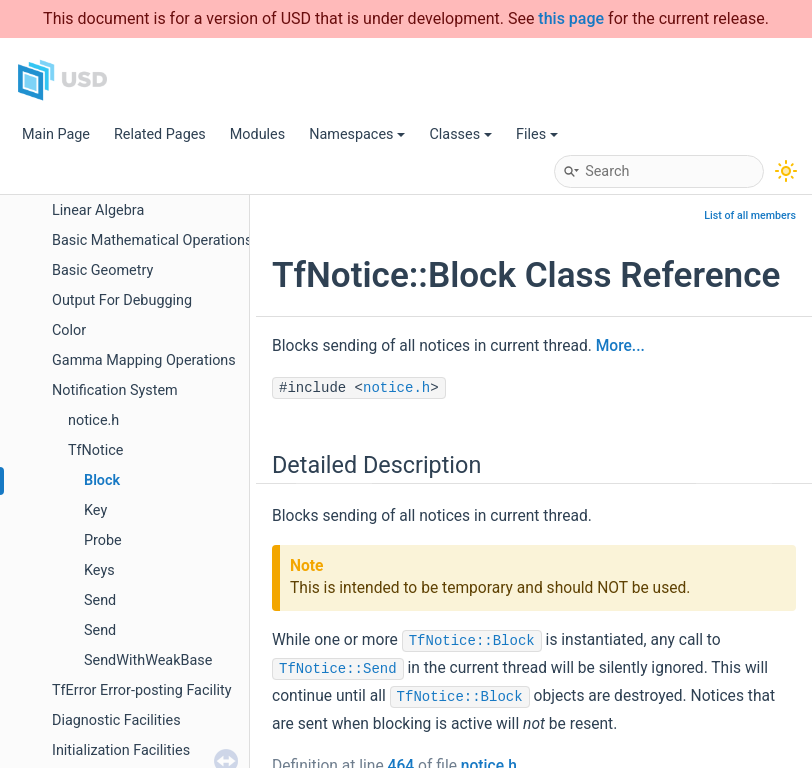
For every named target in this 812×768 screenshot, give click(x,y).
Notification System (115, 390)
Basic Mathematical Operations (152, 240)
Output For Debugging (122, 300)
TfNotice (95, 450)
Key (95, 510)
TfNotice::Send (338, 669)
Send (100, 600)
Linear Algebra (98, 210)
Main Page (56, 134)
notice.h (93, 420)
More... (620, 346)
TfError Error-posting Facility (142, 690)
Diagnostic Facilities (116, 720)
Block (102, 480)
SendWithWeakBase (148, 660)
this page (571, 18)
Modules (257, 134)
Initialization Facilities (121, 750)
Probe (103, 540)
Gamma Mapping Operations (144, 360)
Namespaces (357, 134)
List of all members (750, 215)
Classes (460, 134)
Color (69, 330)
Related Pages (160, 134)
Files (537, 134)
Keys (99, 570)
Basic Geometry (102, 270)
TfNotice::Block (472, 641)
